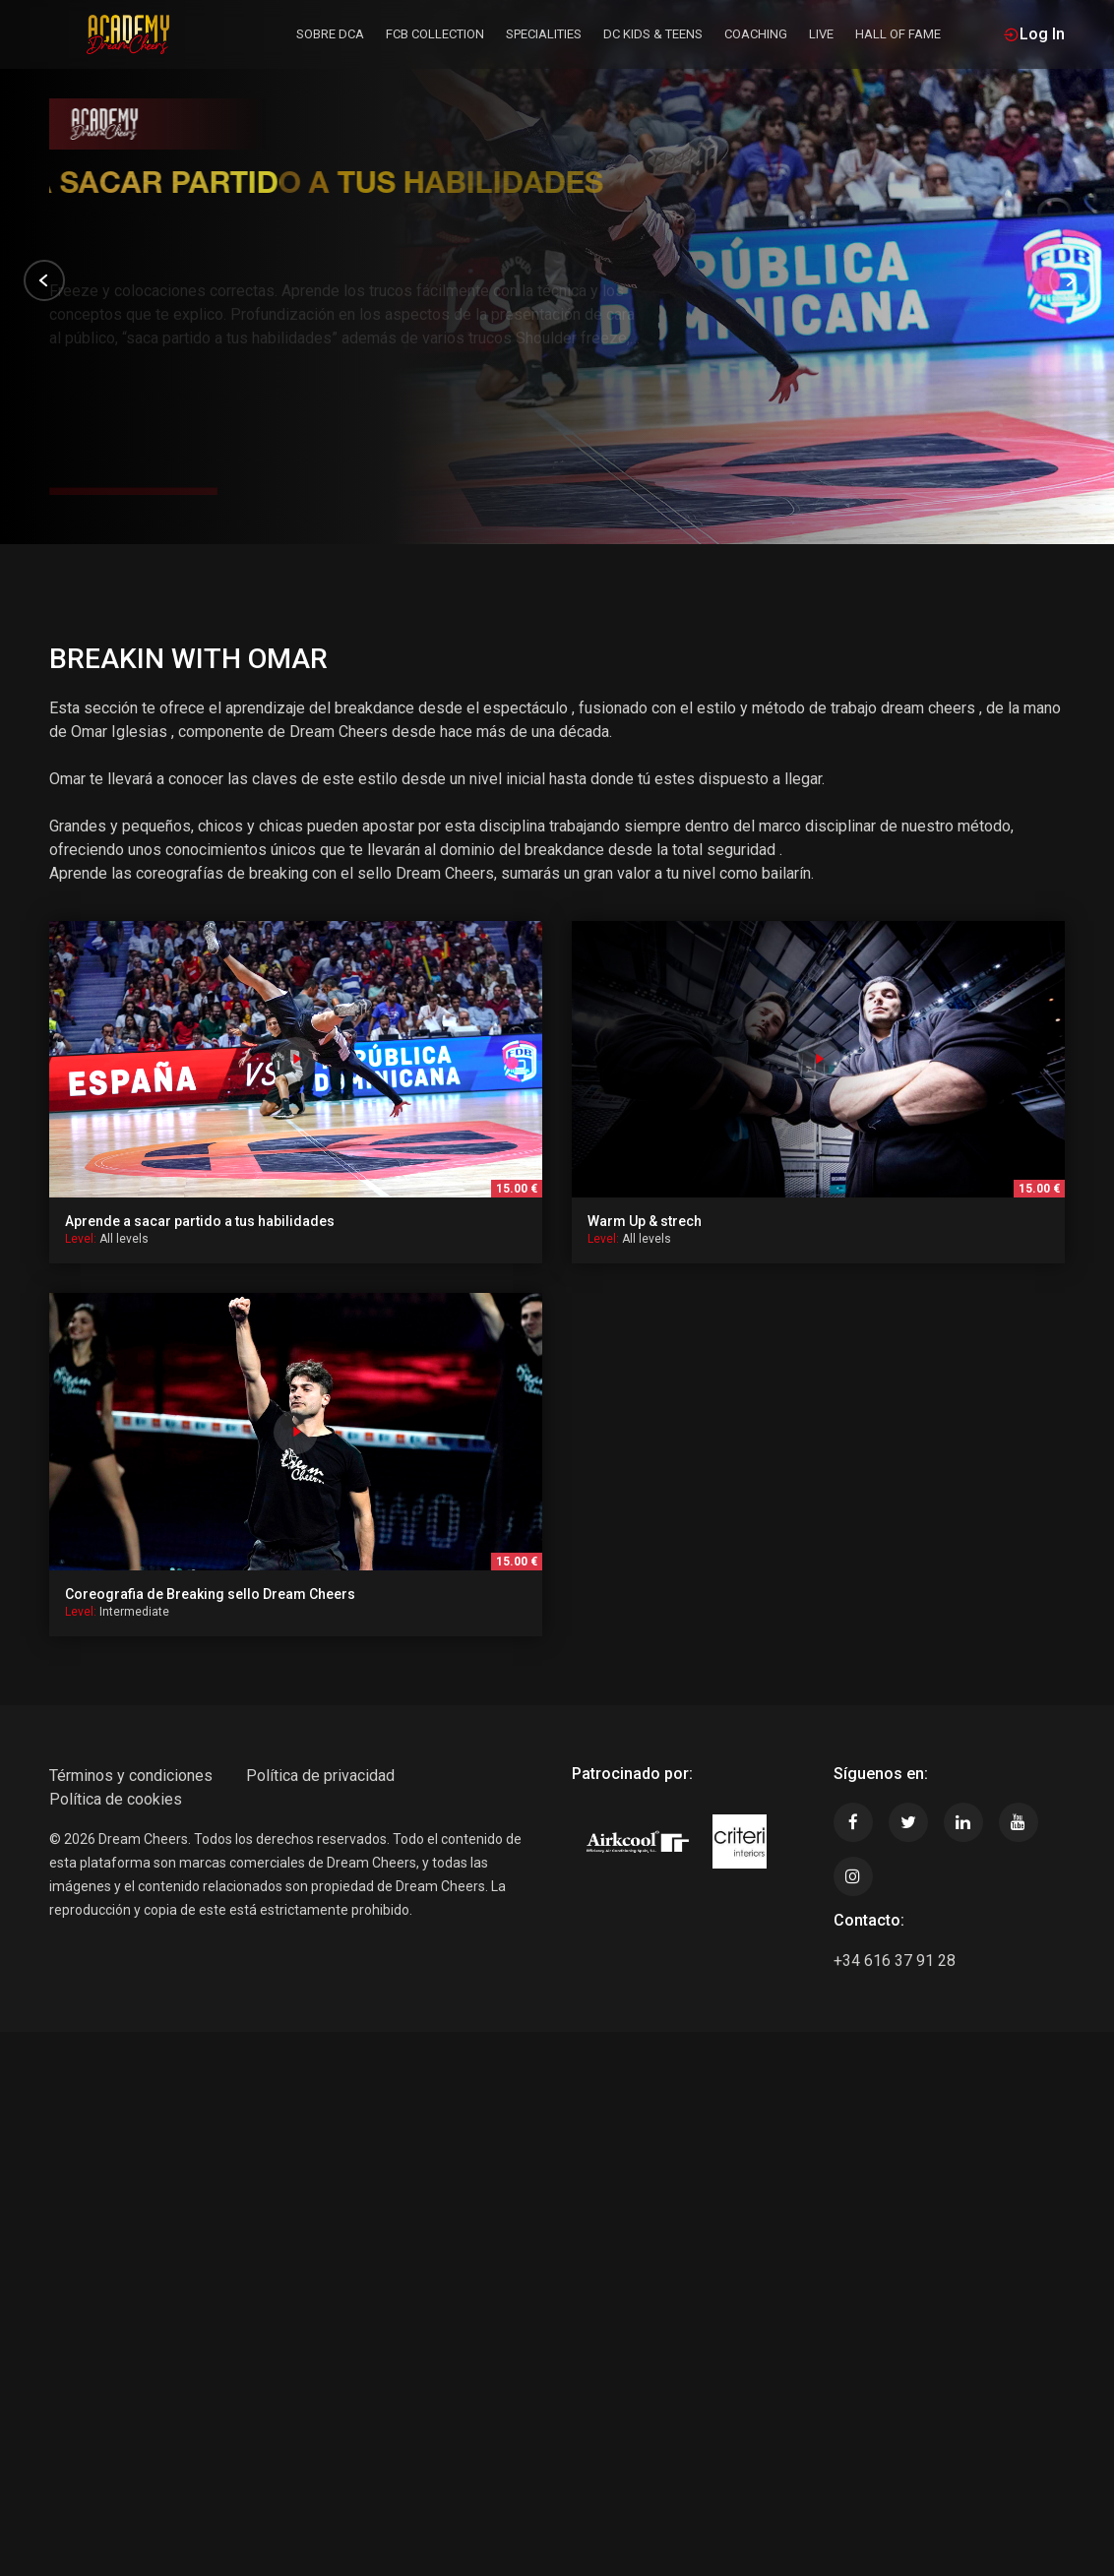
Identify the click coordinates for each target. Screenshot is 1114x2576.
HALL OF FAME (898, 34)
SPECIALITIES (544, 34)
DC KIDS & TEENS (653, 34)
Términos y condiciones (131, 1775)
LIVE (821, 34)
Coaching (755, 34)
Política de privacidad (320, 1775)
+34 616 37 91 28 (895, 1960)
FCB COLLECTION (435, 34)
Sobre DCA (330, 34)
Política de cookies (115, 1799)
